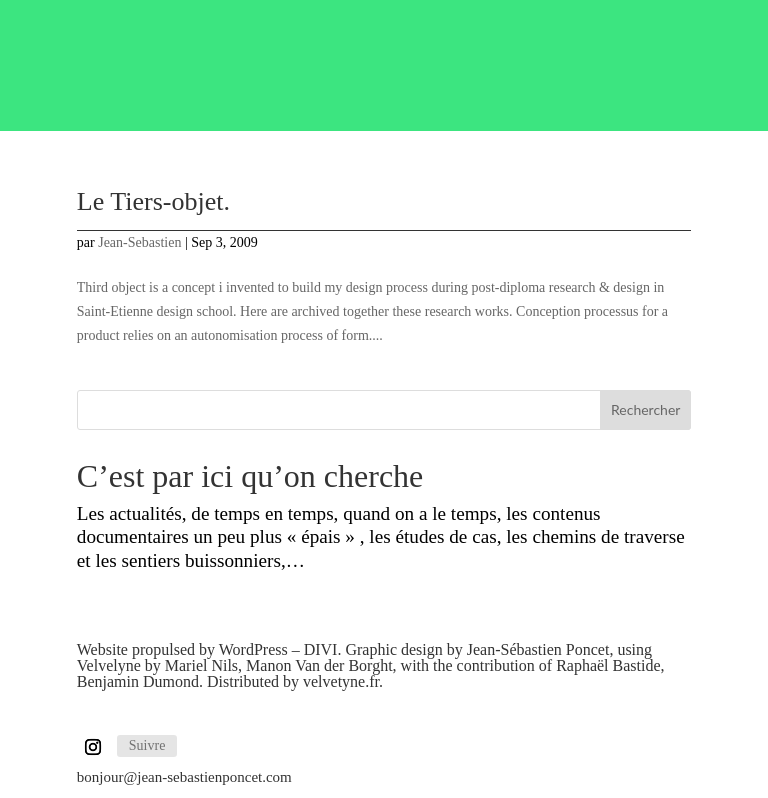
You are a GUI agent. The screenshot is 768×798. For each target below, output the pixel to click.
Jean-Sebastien (139, 242)
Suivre (147, 745)
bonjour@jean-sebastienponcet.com (184, 777)
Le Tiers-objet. (153, 201)
